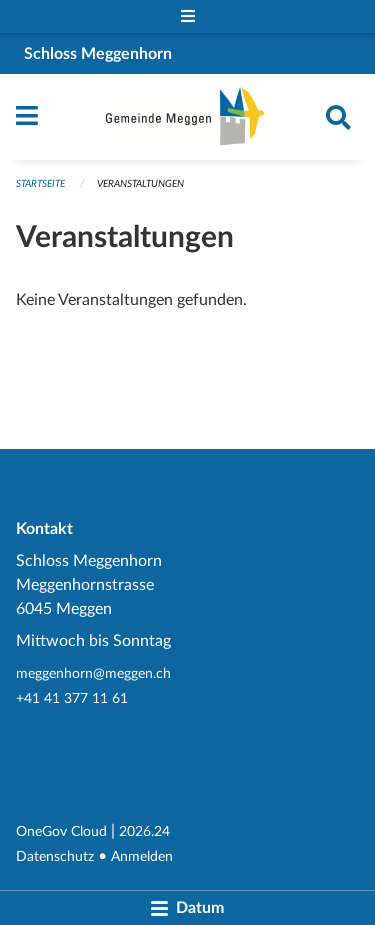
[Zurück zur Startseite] (187, 117)
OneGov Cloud (61, 831)
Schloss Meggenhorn (98, 54)
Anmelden (142, 856)
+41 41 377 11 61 (72, 698)
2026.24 (144, 831)
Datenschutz (55, 856)
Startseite (40, 184)
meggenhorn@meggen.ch (93, 673)
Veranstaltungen (140, 184)
